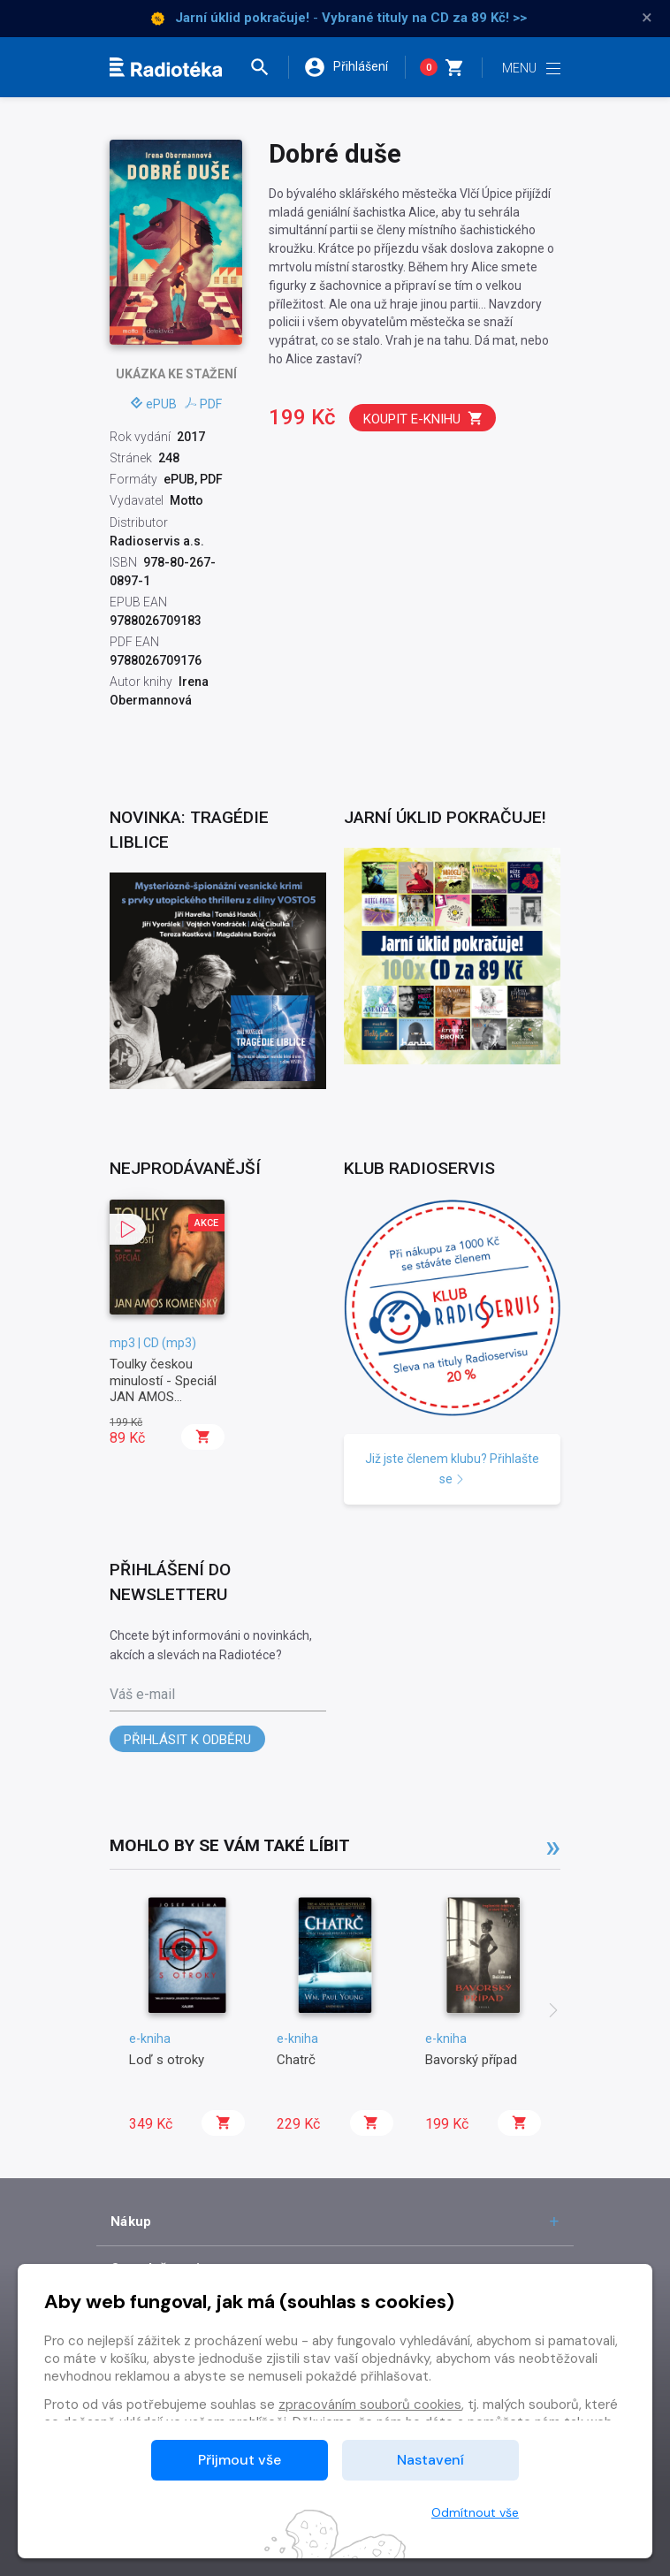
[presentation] (553, 2012)
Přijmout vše (239, 2459)
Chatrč (296, 2060)
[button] (267, 67)
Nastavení (430, 2459)
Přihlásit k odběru (187, 1740)
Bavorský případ (471, 2060)
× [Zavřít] (647, 17)
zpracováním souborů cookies (369, 2404)
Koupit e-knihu (423, 418)
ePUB (154, 404)
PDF (203, 404)
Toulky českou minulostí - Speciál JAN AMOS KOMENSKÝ (163, 1388)
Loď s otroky (166, 2060)
